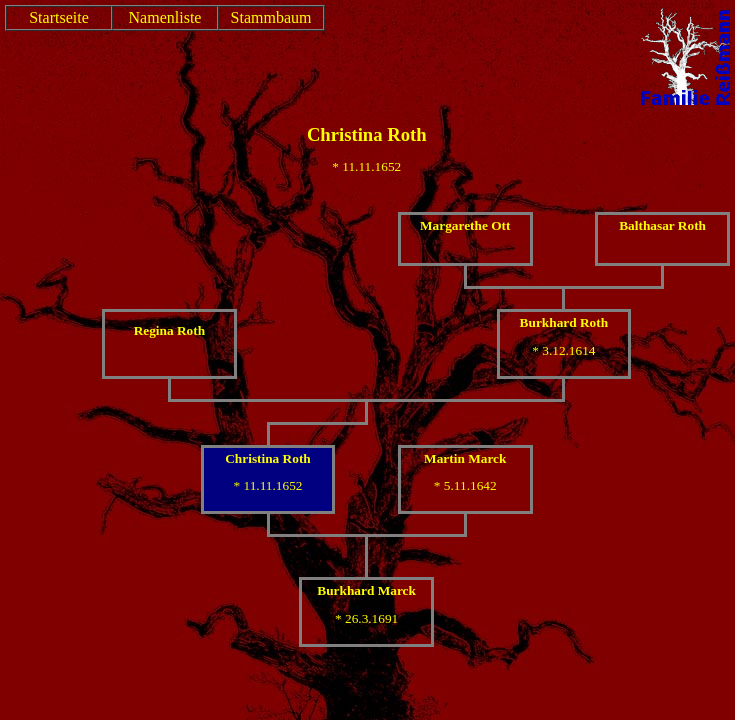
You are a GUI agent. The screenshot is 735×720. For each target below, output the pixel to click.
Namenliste (165, 17)
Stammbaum (271, 17)
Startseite (59, 17)
